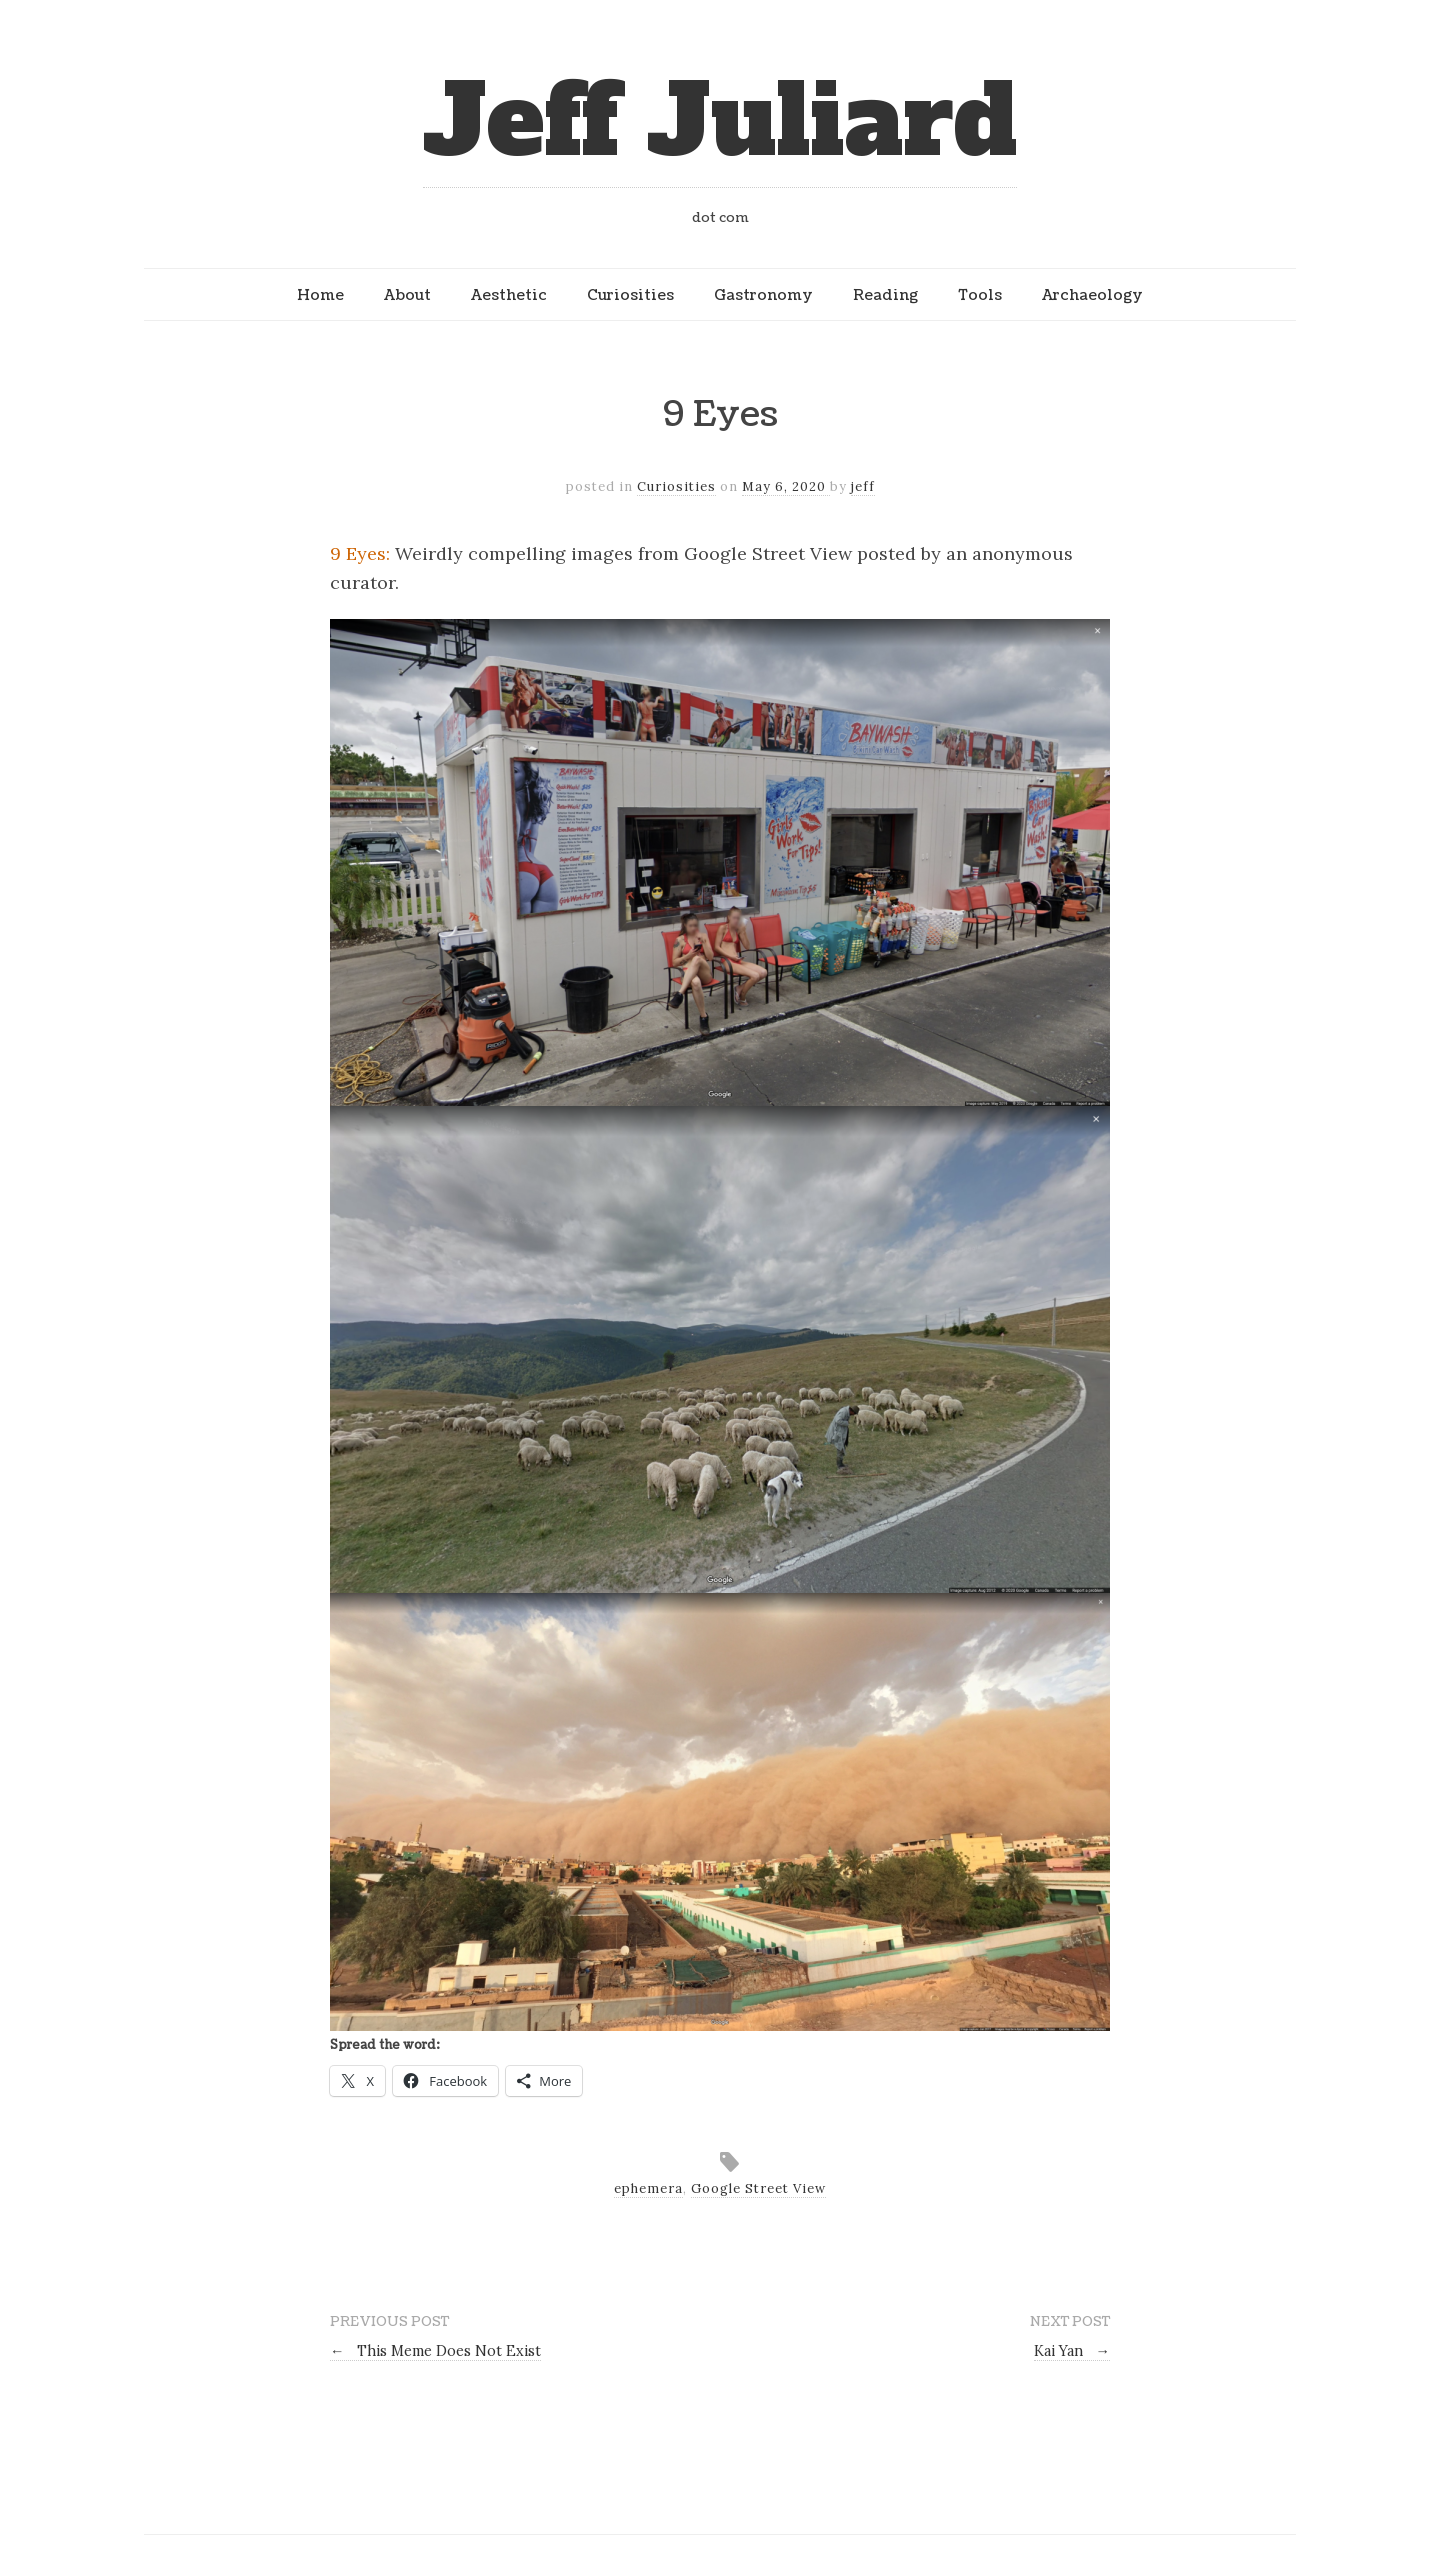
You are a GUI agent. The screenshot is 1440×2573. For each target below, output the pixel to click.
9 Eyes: (360, 553)
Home (320, 295)
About (407, 295)
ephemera (648, 2188)
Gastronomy (763, 295)
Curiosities (630, 295)
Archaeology (1092, 295)
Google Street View (758, 2188)
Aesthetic (509, 295)
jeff (863, 486)
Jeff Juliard (720, 121)
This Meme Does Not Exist (435, 2351)
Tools (980, 295)
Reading (885, 295)
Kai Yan (1072, 2351)
